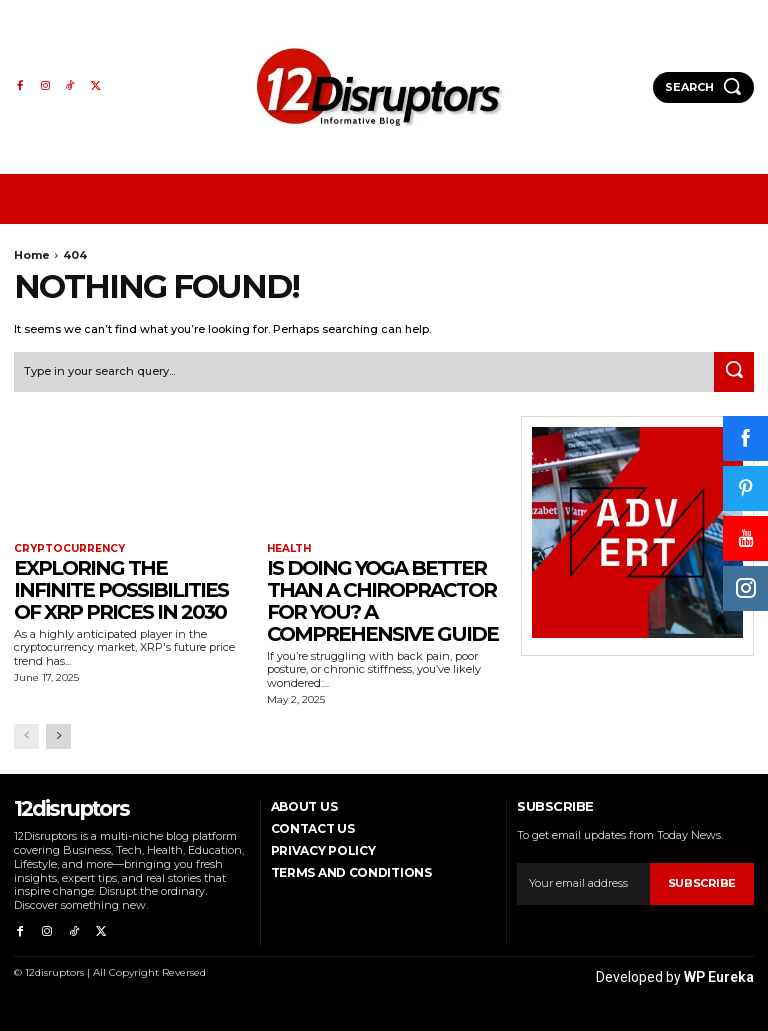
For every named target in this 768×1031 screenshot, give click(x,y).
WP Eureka (719, 973)
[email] (583, 883)
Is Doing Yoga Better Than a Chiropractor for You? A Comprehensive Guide (382, 600)
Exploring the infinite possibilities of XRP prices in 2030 (121, 589)
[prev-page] (26, 735)
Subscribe (702, 882)
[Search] (734, 371)
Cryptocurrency (69, 548)
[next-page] (58, 735)
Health (289, 548)
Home (32, 255)
